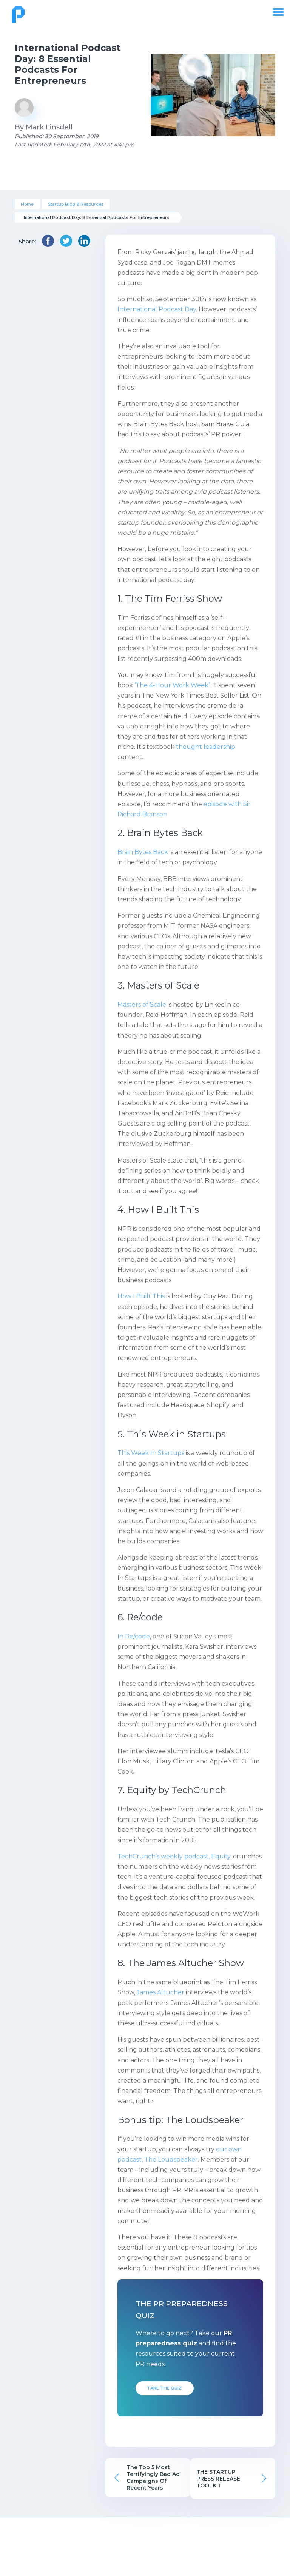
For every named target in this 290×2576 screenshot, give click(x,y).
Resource (199, 2549)
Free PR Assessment (253, 2553)
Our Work (145, 2549)
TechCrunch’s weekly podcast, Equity (173, 1856)
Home (27, 204)
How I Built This (141, 1296)
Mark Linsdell (49, 127)
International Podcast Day (156, 309)
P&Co (145, 2563)
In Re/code (133, 1636)
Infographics (199, 2563)
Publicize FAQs (36, 2563)
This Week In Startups (150, 1453)
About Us (36, 2549)
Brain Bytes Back (142, 852)
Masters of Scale (141, 1004)
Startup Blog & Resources (75, 204)
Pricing (90, 2549)
